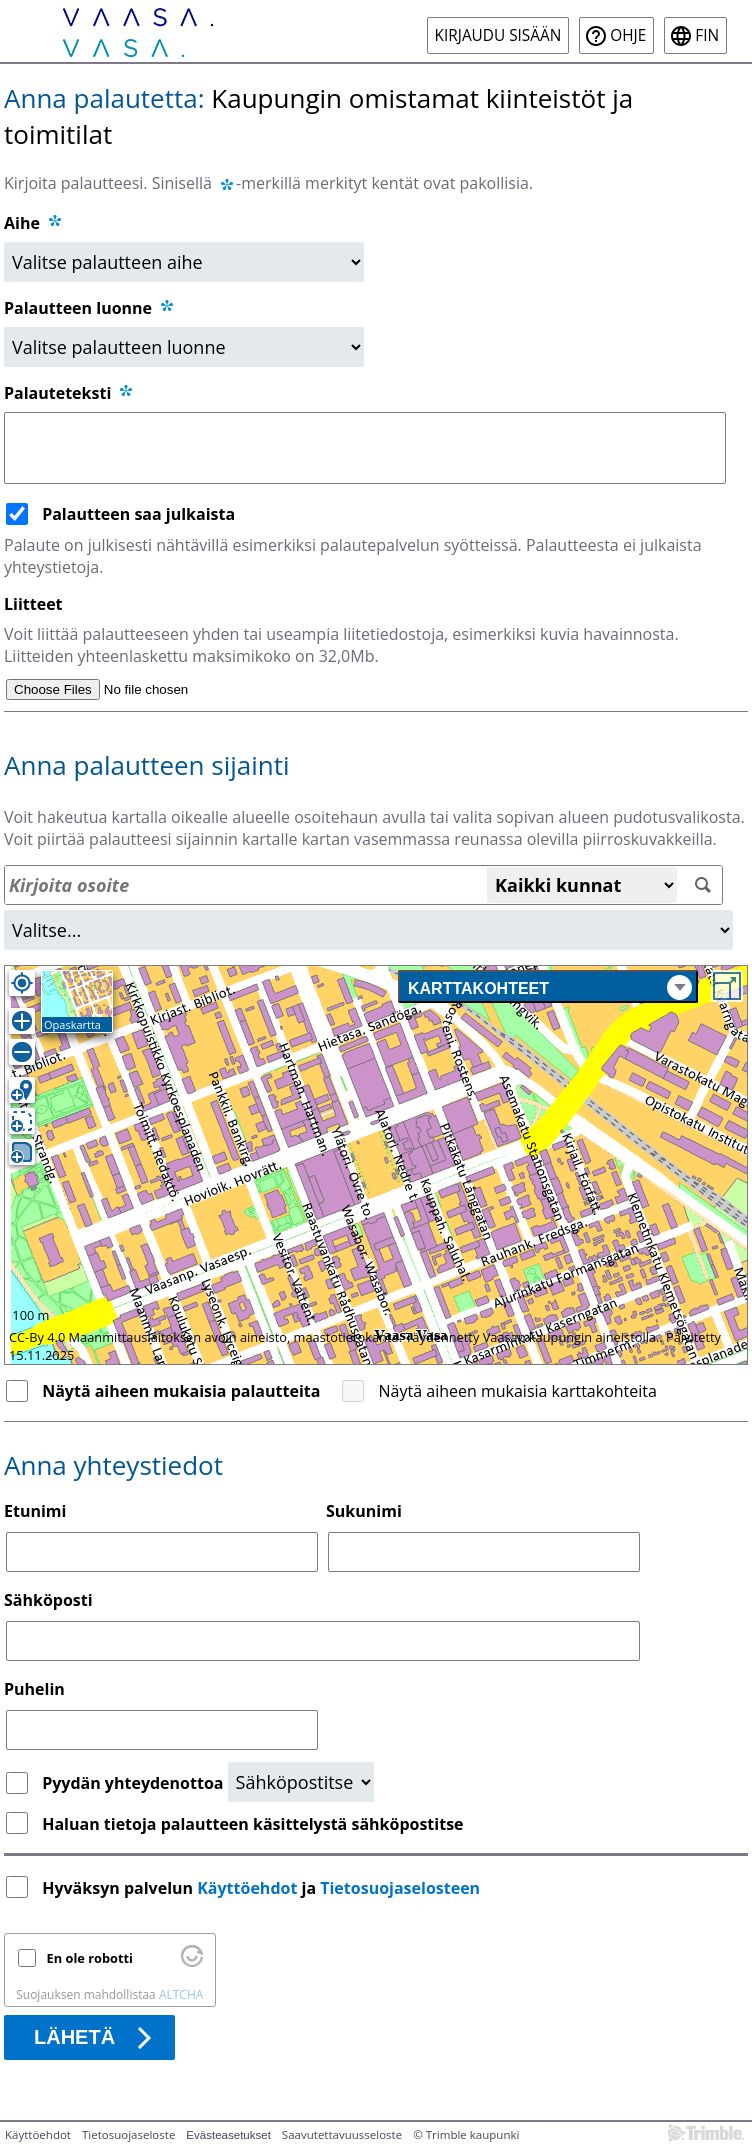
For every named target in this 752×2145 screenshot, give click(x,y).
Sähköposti (48, 1600)
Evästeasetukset (228, 2135)
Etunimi (35, 1511)
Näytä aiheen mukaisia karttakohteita (518, 1391)
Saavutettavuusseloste (342, 2134)
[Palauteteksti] (365, 448)
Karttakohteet (550, 987)
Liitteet (33, 604)
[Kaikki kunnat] (582, 885)
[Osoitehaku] (363, 885)
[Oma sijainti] (22, 983)
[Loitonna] (22, 1052)
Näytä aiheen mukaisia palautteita (181, 1391)
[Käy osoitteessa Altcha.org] (192, 1962)
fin (707, 35)
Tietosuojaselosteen (400, 1888)
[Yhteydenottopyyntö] (301, 1782)
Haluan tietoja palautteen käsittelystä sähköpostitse (252, 1824)
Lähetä (74, 2037)
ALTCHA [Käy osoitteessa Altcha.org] (181, 1994)
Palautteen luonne (90, 308)
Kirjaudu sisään (498, 35)
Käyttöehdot (247, 1888)
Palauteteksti (69, 393)
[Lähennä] (22, 1021)
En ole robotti (90, 1958)
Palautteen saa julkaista (138, 514)
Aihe (22, 223)
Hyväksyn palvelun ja (263, 1888)
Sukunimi (364, 1511)
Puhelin (34, 1689)
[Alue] (368, 930)
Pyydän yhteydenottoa (134, 1783)
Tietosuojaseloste (128, 2134)
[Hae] (702, 885)
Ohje (628, 35)
